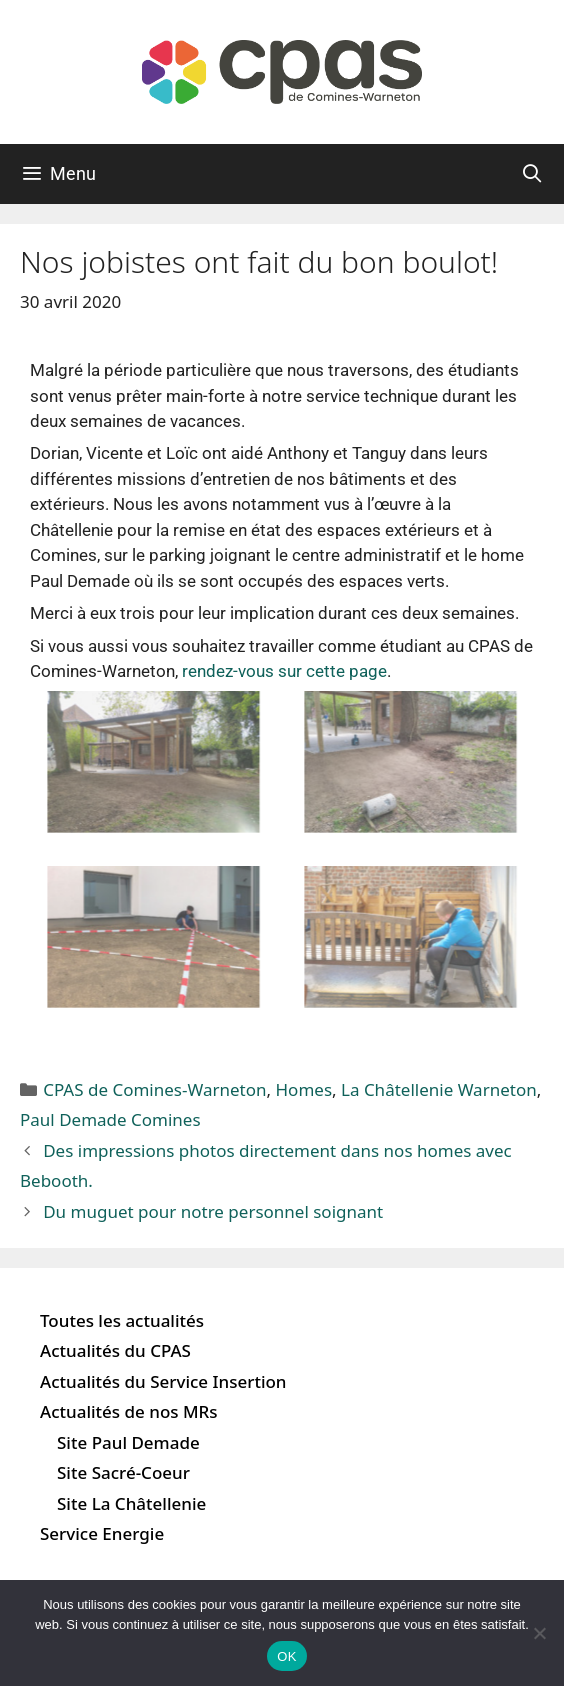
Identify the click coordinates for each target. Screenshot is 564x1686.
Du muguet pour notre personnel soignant (213, 1211)
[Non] (539, 1633)
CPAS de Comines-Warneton (154, 1089)
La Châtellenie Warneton (439, 1089)
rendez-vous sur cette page (284, 671)
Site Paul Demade (128, 1442)
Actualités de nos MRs (129, 1411)
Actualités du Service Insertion (163, 1381)
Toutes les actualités (122, 1320)
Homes (304, 1089)
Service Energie (102, 1533)
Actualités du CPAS (115, 1350)
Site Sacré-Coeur (123, 1472)
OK (286, 1656)
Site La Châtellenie (131, 1503)
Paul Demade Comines (110, 1119)
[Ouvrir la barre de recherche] (532, 174)
